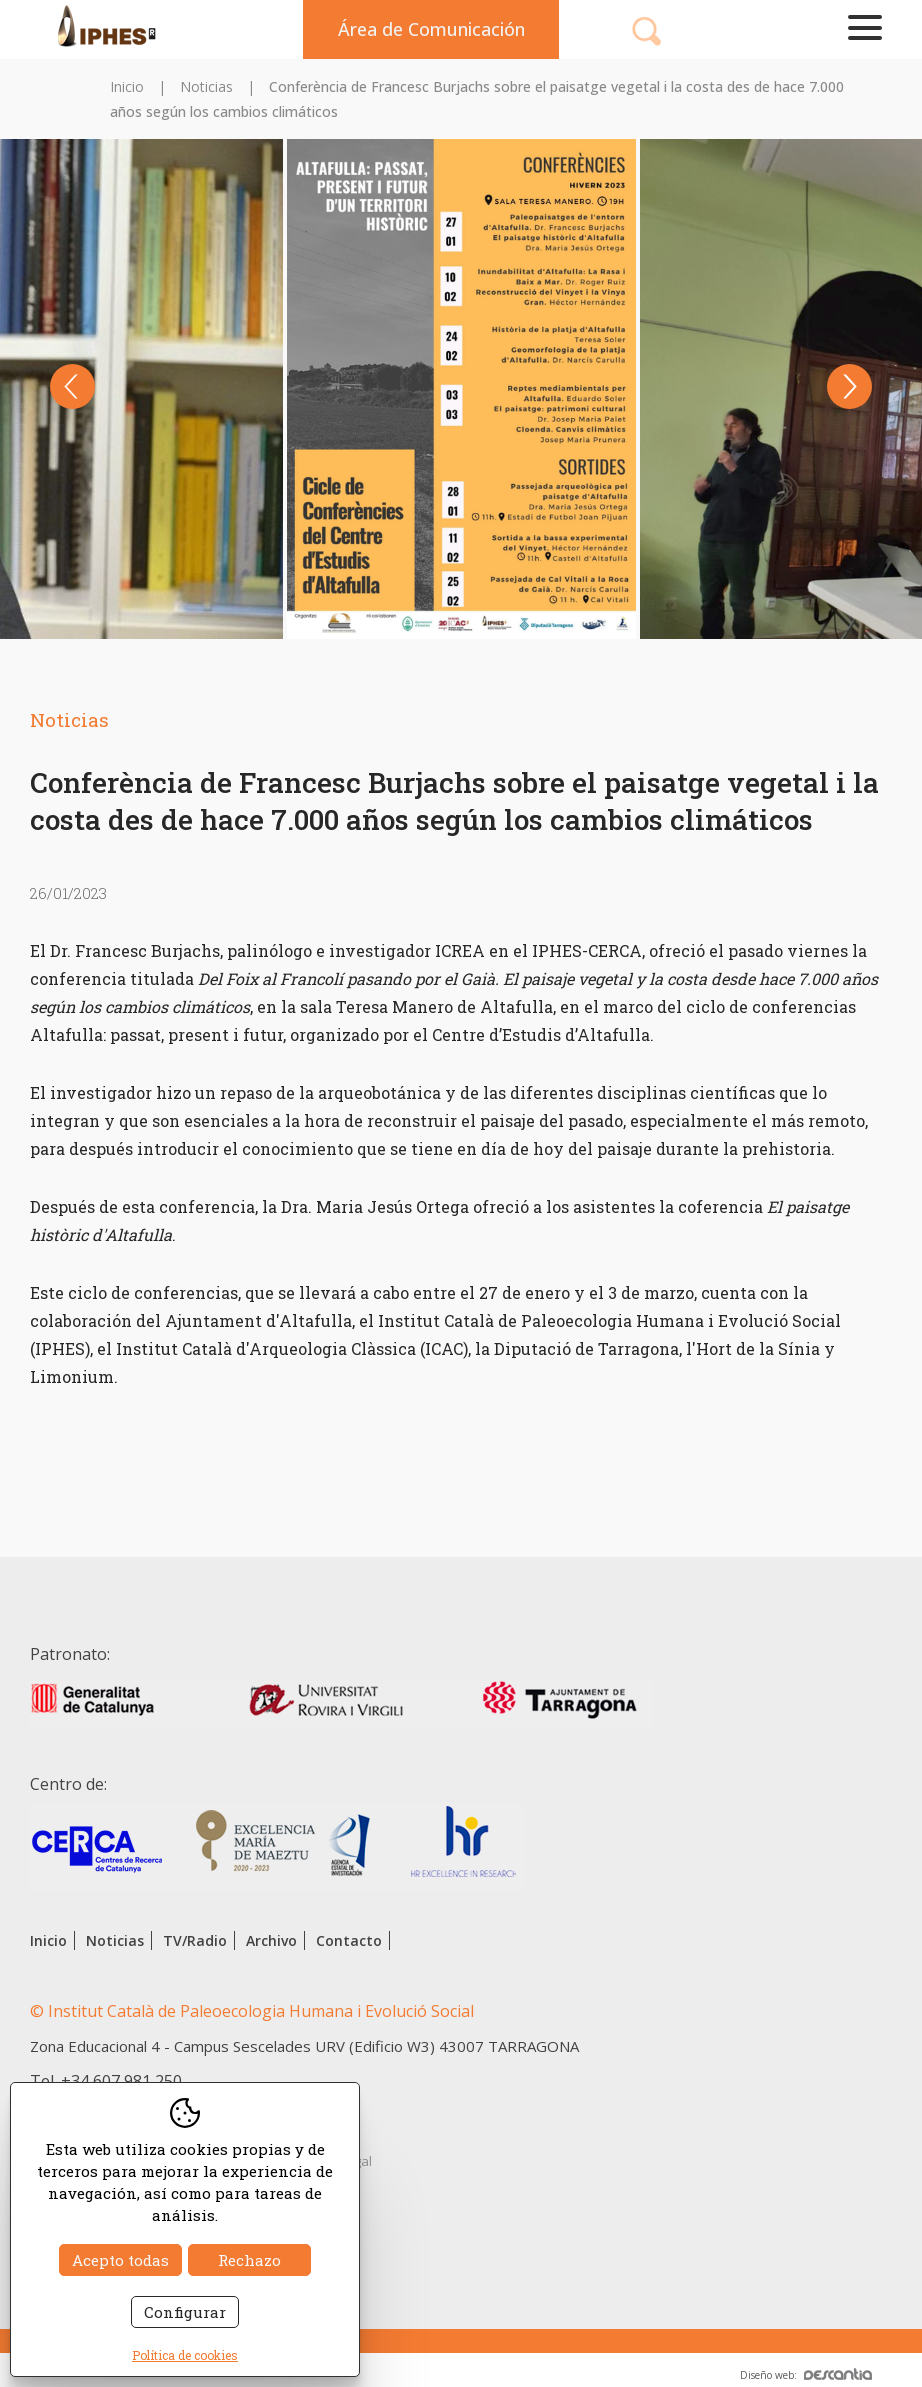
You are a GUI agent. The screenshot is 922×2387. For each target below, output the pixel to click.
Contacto (349, 1940)
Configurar (185, 2312)
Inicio (127, 86)
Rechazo (249, 2260)
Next (849, 386)
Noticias (206, 86)
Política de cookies (185, 2355)
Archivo (271, 1940)
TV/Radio (195, 1940)
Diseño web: (806, 2375)
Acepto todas (120, 2260)
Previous (72, 386)
